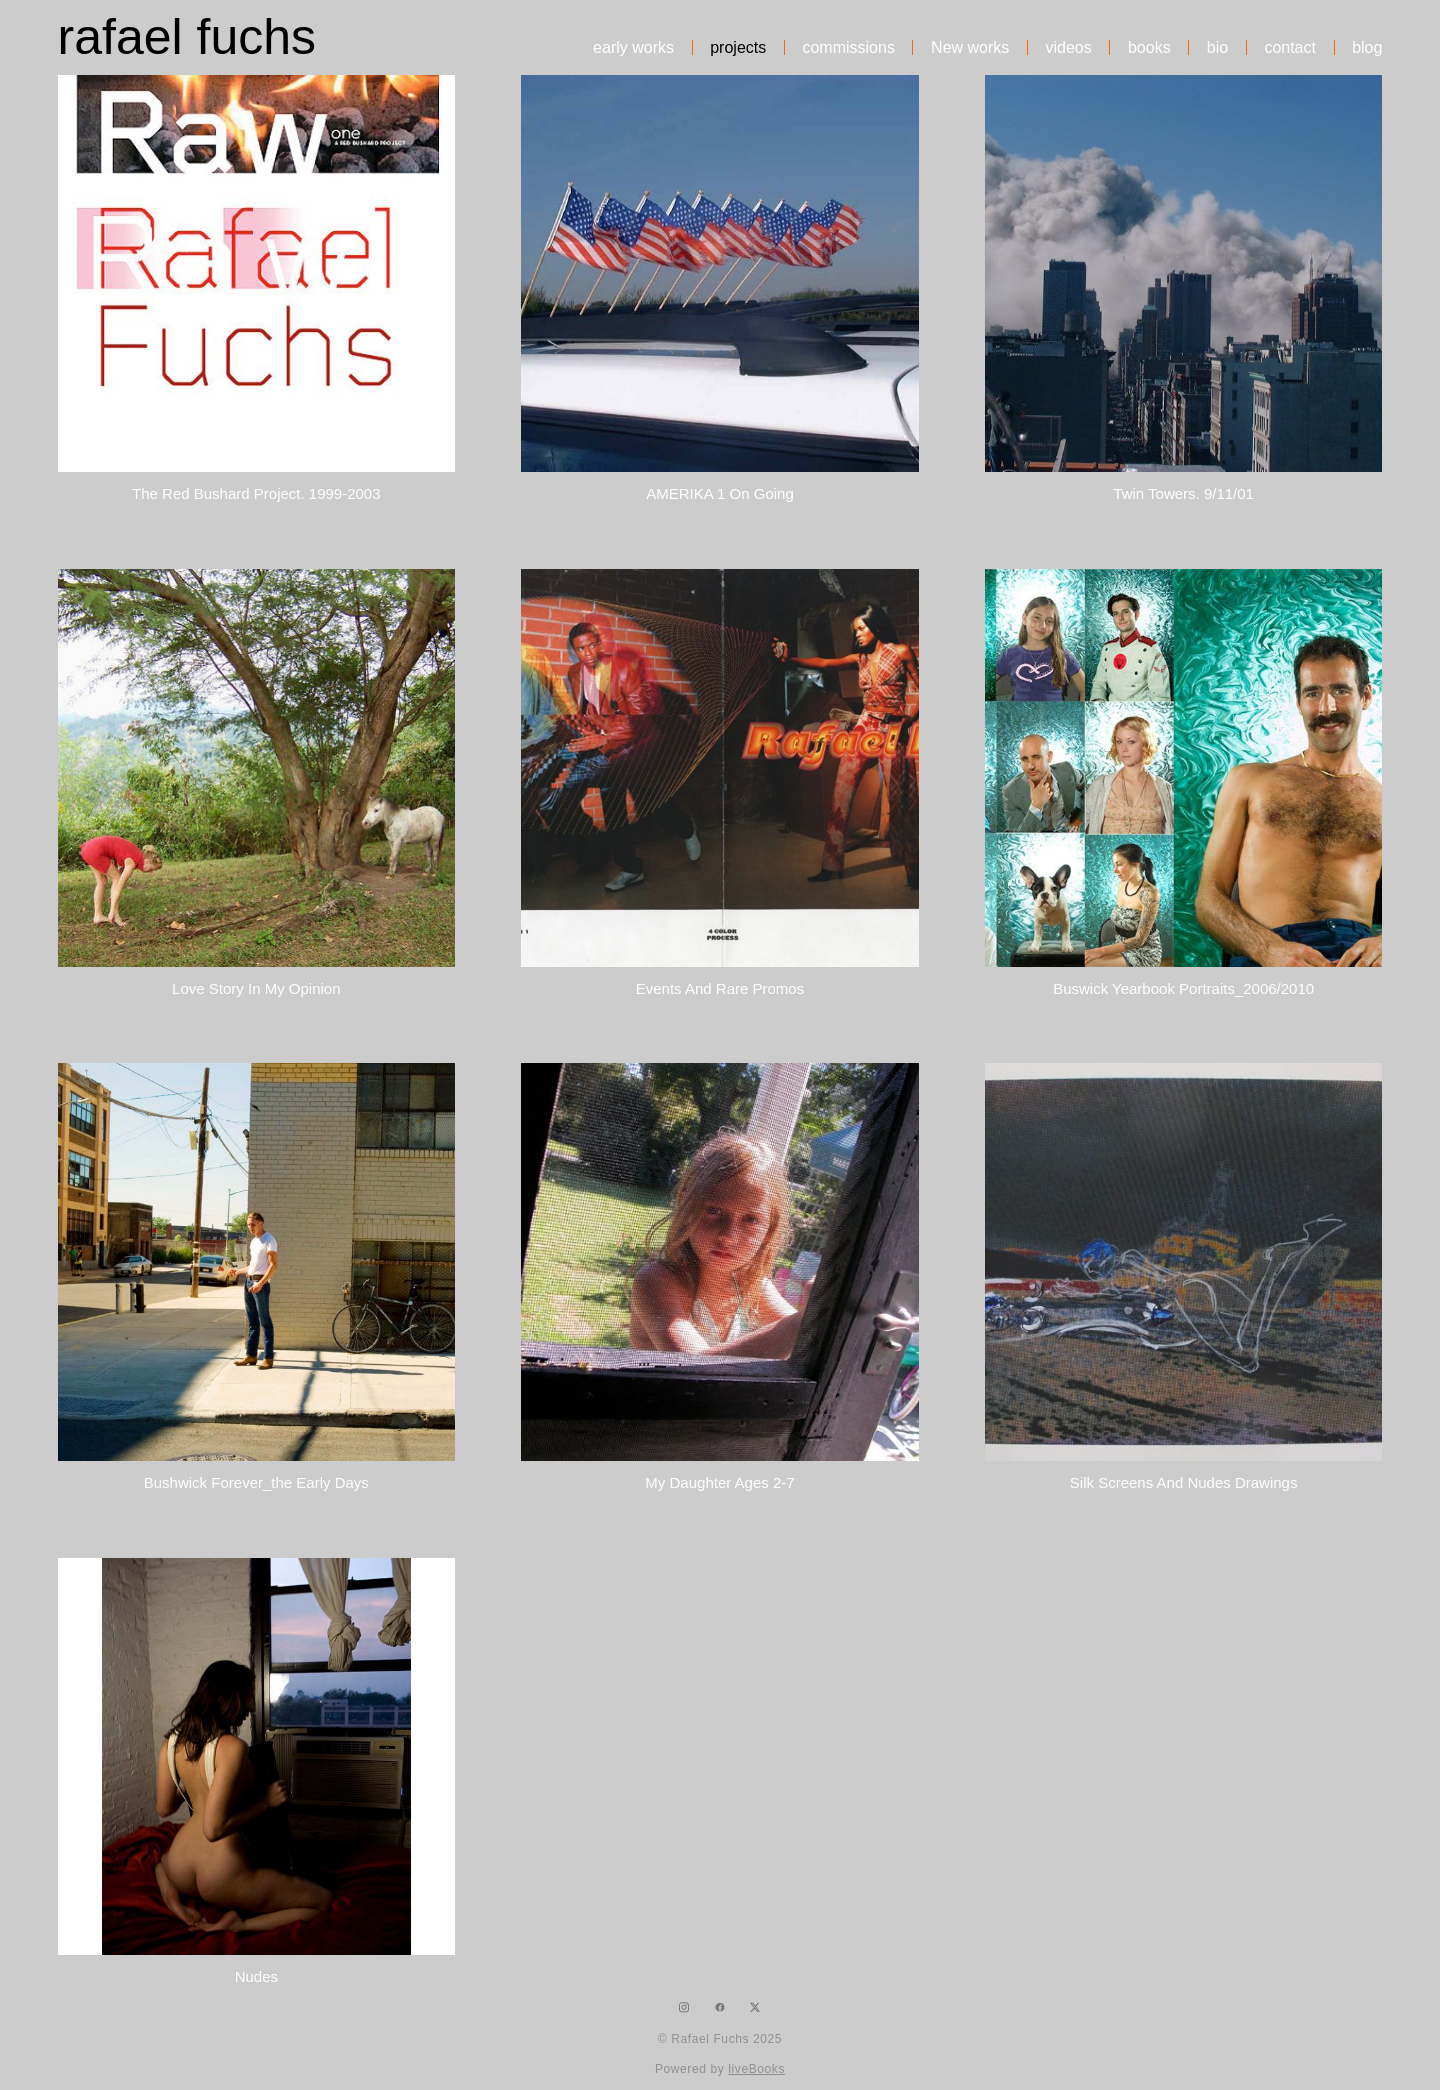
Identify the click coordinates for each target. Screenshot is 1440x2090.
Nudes (256, 1976)
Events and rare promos (720, 988)
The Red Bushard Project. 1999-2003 (256, 493)
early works (633, 48)
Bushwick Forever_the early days (256, 1482)
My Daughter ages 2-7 (719, 1482)
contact (1290, 48)
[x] (755, 2007)
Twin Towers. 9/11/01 (1183, 493)
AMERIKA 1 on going (720, 493)
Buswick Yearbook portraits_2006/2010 (1183, 988)
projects (738, 48)
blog (1367, 48)
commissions (848, 48)
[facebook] (719, 2007)
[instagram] (684, 2007)
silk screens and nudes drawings (1184, 1482)
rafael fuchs (187, 37)
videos (1069, 48)
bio (1217, 48)
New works (970, 48)
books (1149, 48)
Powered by (720, 2069)
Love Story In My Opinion (256, 988)
